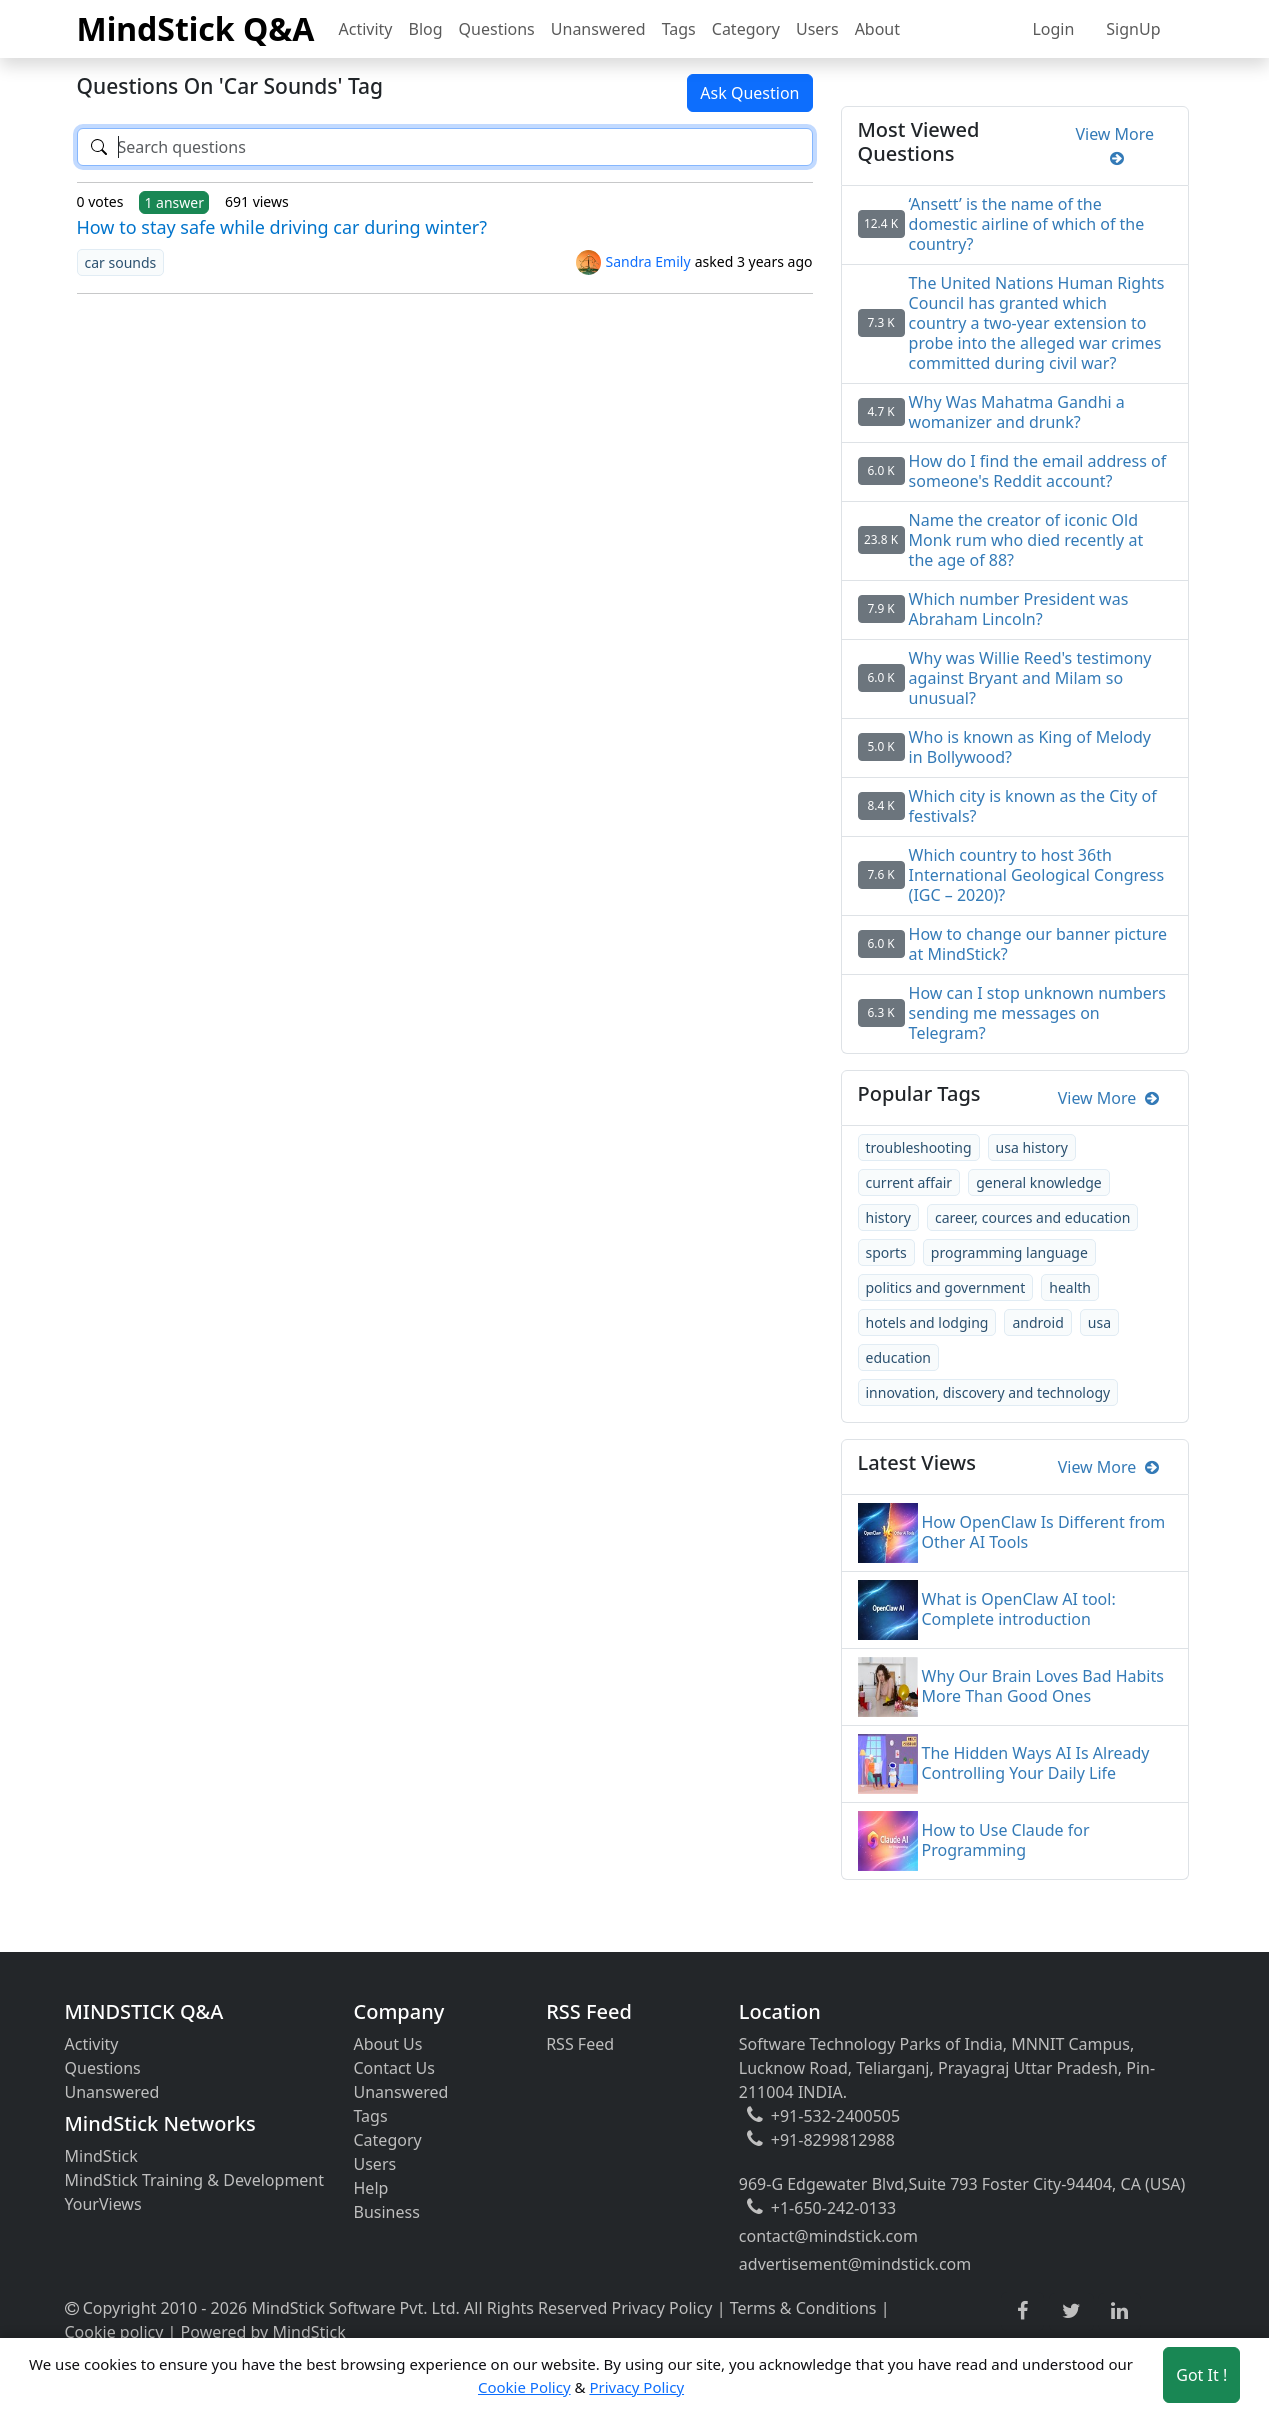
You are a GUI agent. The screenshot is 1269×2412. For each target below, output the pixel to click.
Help (371, 2188)
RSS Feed (580, 2044)
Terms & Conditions (803, 2308)
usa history (1032, 1147)
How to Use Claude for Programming (1006, 1840)
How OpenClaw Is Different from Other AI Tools (1044, 1532)
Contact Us (394, 2068)
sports (886, 1252)
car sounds (121, 262)
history (888, 1217)
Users (817, 29)
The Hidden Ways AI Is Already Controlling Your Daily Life (1036, 1763)
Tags (679, 29)
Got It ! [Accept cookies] (1201, 2375)
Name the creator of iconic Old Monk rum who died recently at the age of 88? (1026, 540)
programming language (1009, 1252)
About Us (388, 2044)
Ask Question (749, 93)
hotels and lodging (927, 1322)
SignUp (1133, 29)
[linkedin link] (1119, 2312)
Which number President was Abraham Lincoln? (1019, 609)
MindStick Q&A (196, 28)
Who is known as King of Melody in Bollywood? (1030, 747)
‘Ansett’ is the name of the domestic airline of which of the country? (1027, 224)
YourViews (103, 2204)
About (877, 29)
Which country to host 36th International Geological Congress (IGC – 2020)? (1037, 875)
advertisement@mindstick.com (855, 2264)
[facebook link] (1022, 2311)
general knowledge (1039, 1182)
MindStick (101, 2156)
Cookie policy (114, 2332)
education (899, 1357)
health (1070, 1287)
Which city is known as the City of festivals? (1033, 806)
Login (1053, 29)
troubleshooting (919, 1147)
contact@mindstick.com (828, 2236)
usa (1099, 1322)
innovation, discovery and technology (988, 1392)
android (1037, 1322)
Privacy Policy (662, 2308)
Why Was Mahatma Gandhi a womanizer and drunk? (1017, 412)
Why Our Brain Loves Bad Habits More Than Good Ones (1043, 1686)
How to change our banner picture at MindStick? (1038, 944)
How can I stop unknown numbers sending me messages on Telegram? (1037, 1013)
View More (1114, 146)
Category (746, 29)
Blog (426, 29)
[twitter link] (1071, 2312)
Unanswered (598, 29)
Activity (366, 29)
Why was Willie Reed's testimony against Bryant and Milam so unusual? (1030, 678)
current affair (909, 1182)
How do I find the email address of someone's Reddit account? (1038, 471)
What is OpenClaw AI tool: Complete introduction (1019, 1609)
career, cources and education (1032, 1217)
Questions (497, 29)
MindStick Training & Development (195, 2180)
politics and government (946, 1287)
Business (387, 2212)
